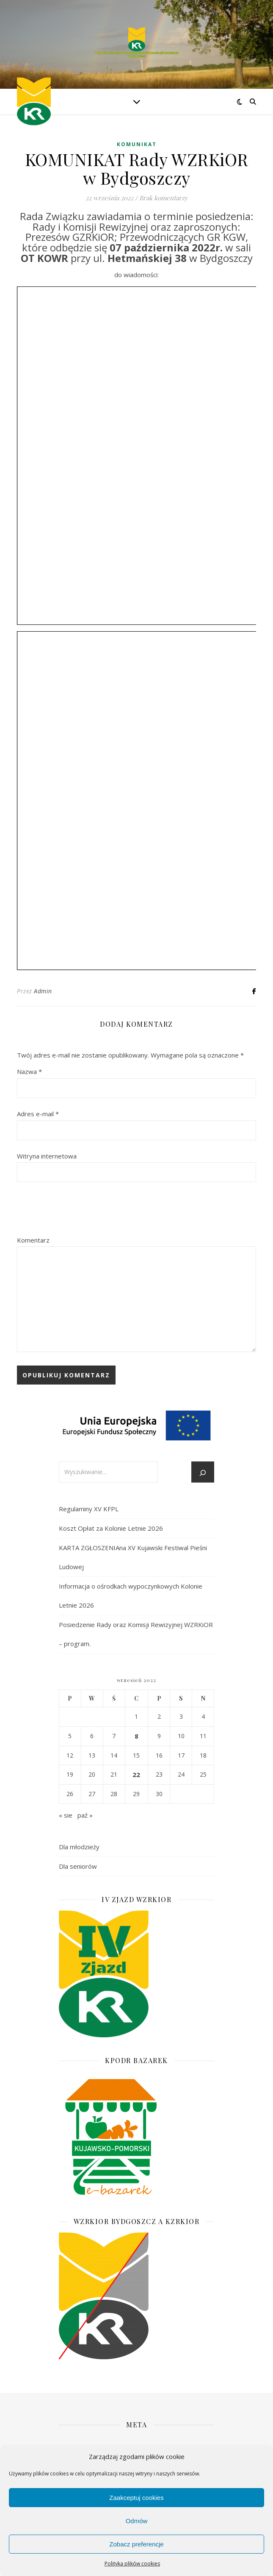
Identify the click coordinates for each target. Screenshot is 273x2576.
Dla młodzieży (79, 1847)
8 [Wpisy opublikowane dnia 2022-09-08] (136, 1736)
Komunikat (137, 144)
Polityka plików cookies (132, 2563)
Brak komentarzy (163, 198)
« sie (65, 1815)
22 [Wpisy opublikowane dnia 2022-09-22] (136, 1774)
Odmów (137, 2520)
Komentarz (33, 1240)
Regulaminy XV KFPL (89, 1509)
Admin (43, 991)
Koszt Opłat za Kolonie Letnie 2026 (111, 1528)
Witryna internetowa (47, 1156)
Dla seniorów (78, 1866)
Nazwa (29, 1071)
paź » (85, 1815)
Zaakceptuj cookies (136, 2497)
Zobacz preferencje (136, 2544)
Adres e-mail (38, 1113)
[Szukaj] (202, 1472)
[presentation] (81, 1209)
